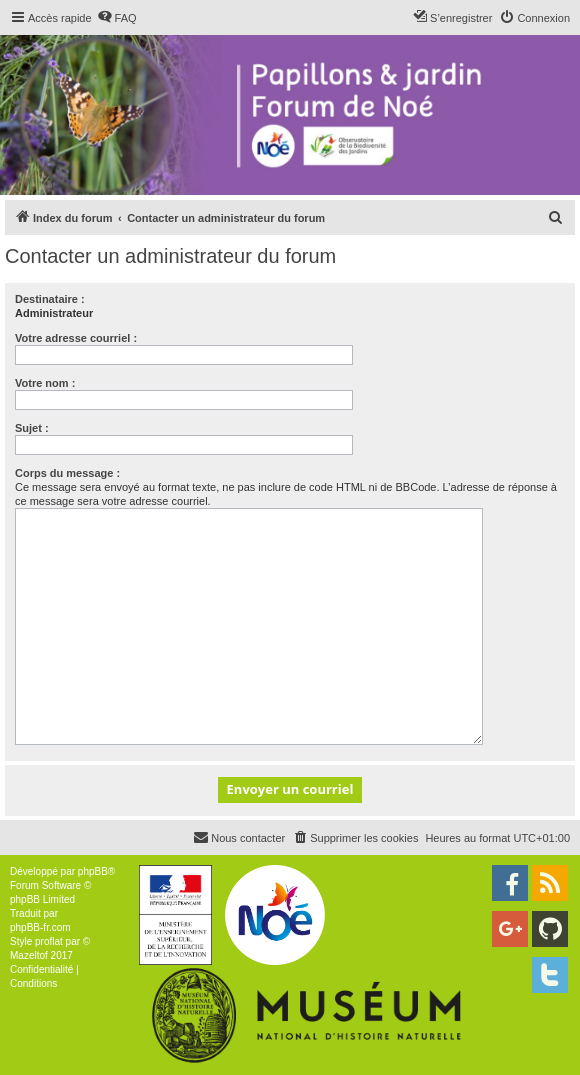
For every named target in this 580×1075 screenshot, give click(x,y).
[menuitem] (117, 18)
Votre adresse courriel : (76, 338)
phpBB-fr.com (40, 927)
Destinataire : (50, 299)
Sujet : (32, 428)
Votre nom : (45, 383)
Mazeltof (29, 955)
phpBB (93, 871)
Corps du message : (67, 473)
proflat (49, 941)
